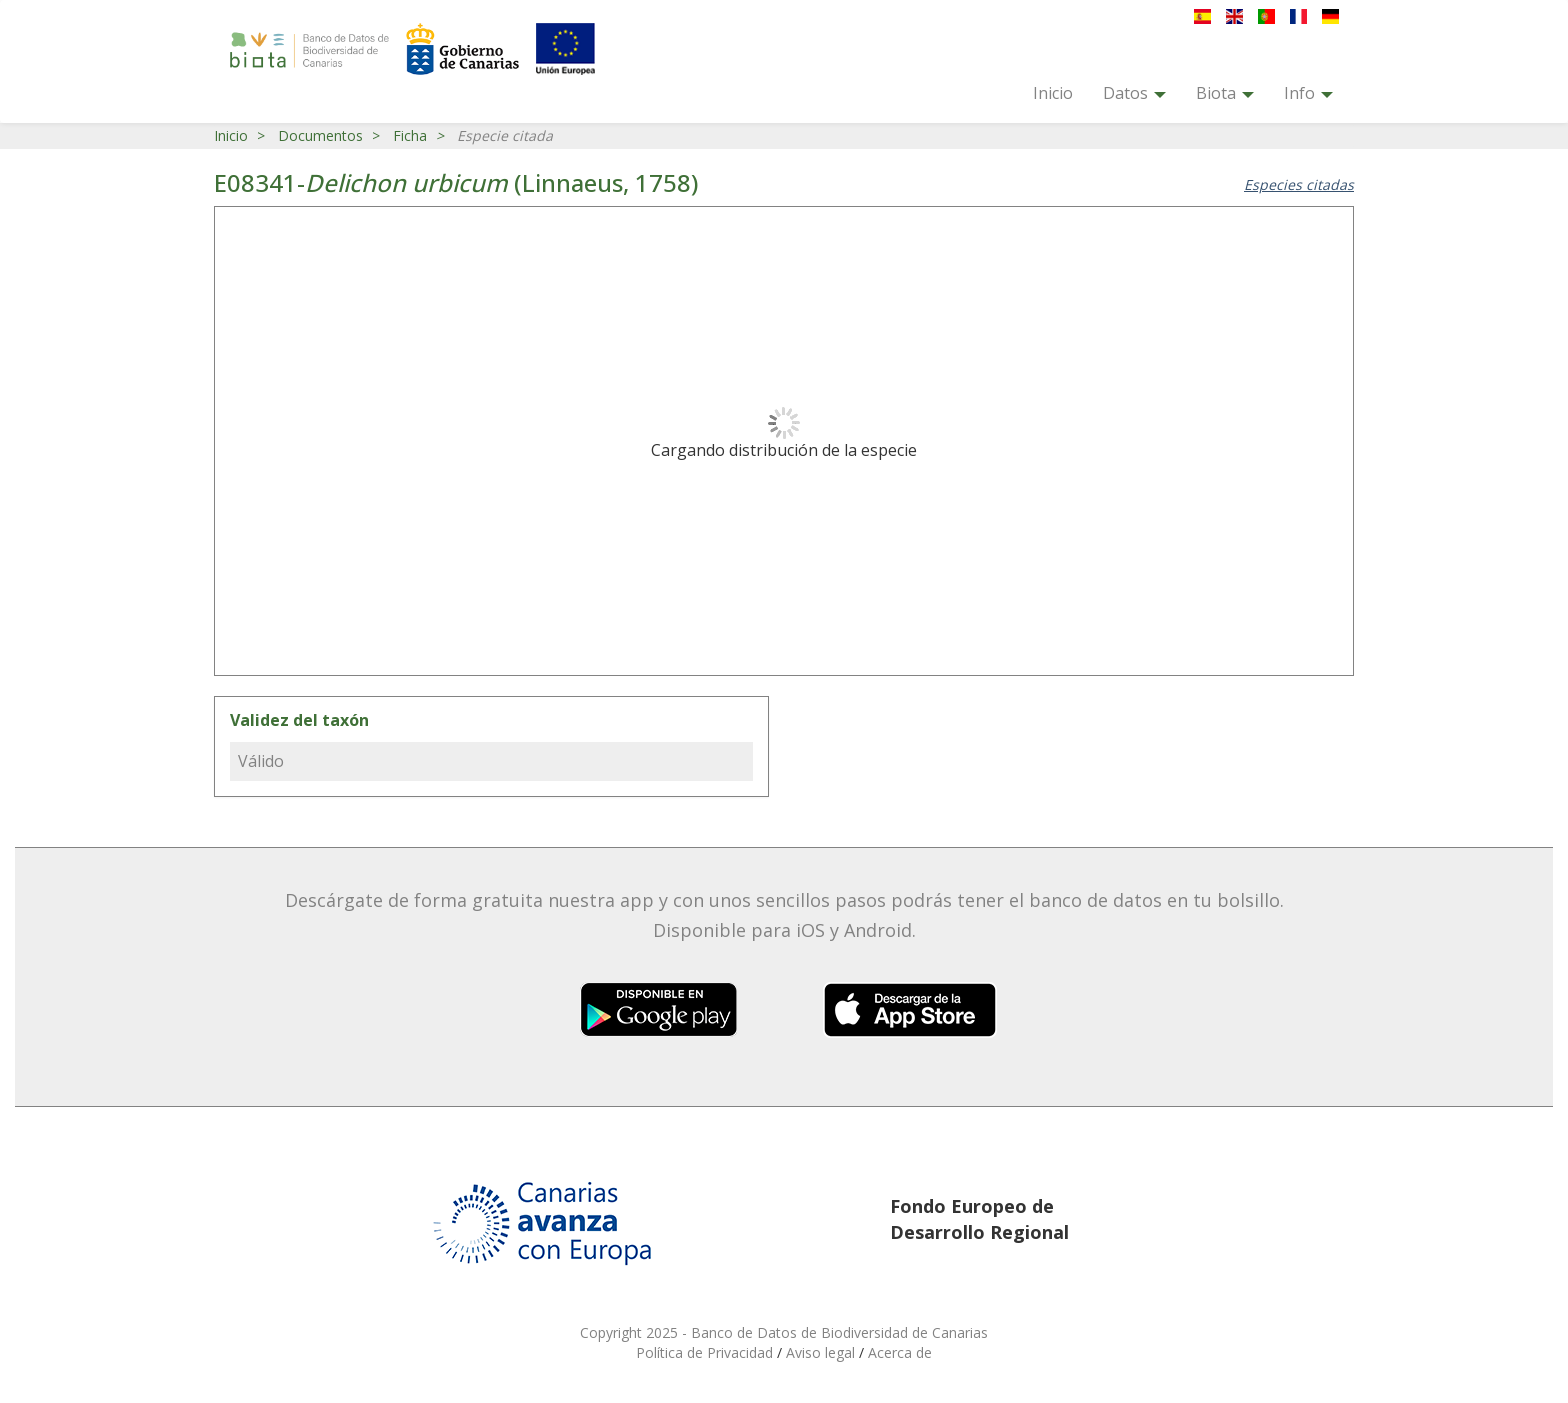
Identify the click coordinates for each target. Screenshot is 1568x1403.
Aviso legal (822, 1352)
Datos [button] (1134, 93)
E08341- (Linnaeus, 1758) (456, 182)
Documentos (320, 135)
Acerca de (900, 1352)
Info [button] (1308, 93)
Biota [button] (1225, 93)
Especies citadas (1299, 184)
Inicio (1053, 93)
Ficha (410, 135)
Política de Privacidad (706, 1352)
